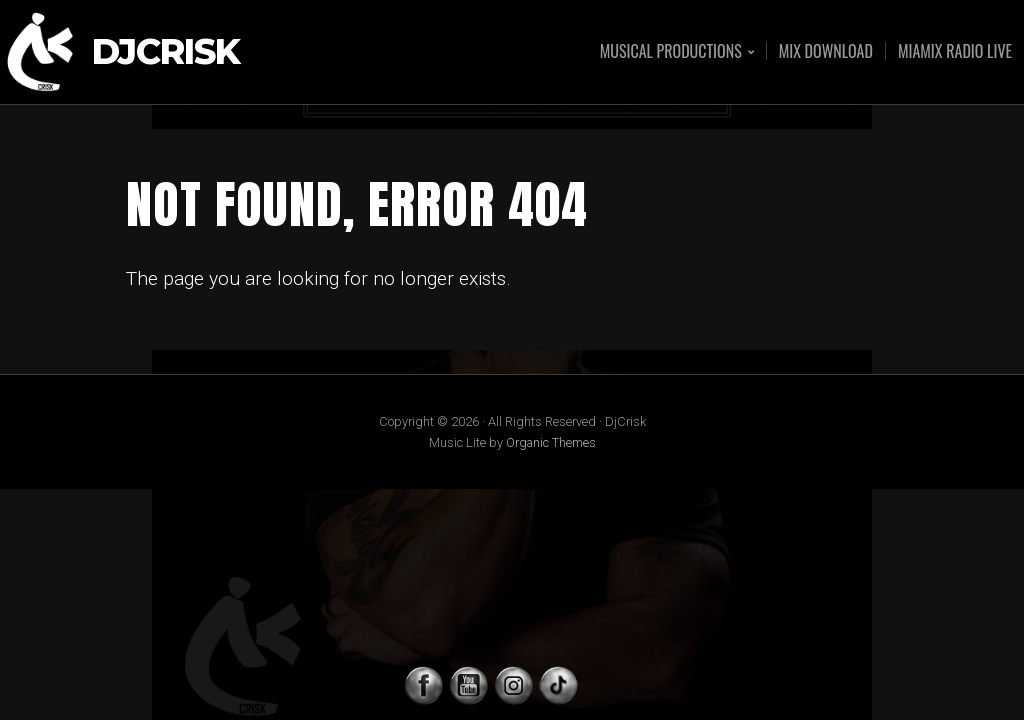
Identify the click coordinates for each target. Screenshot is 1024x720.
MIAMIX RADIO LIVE (955, 51)
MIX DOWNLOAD (826, 51)
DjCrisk (166, 52)
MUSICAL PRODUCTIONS (671, 52)
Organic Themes (551, 442)
